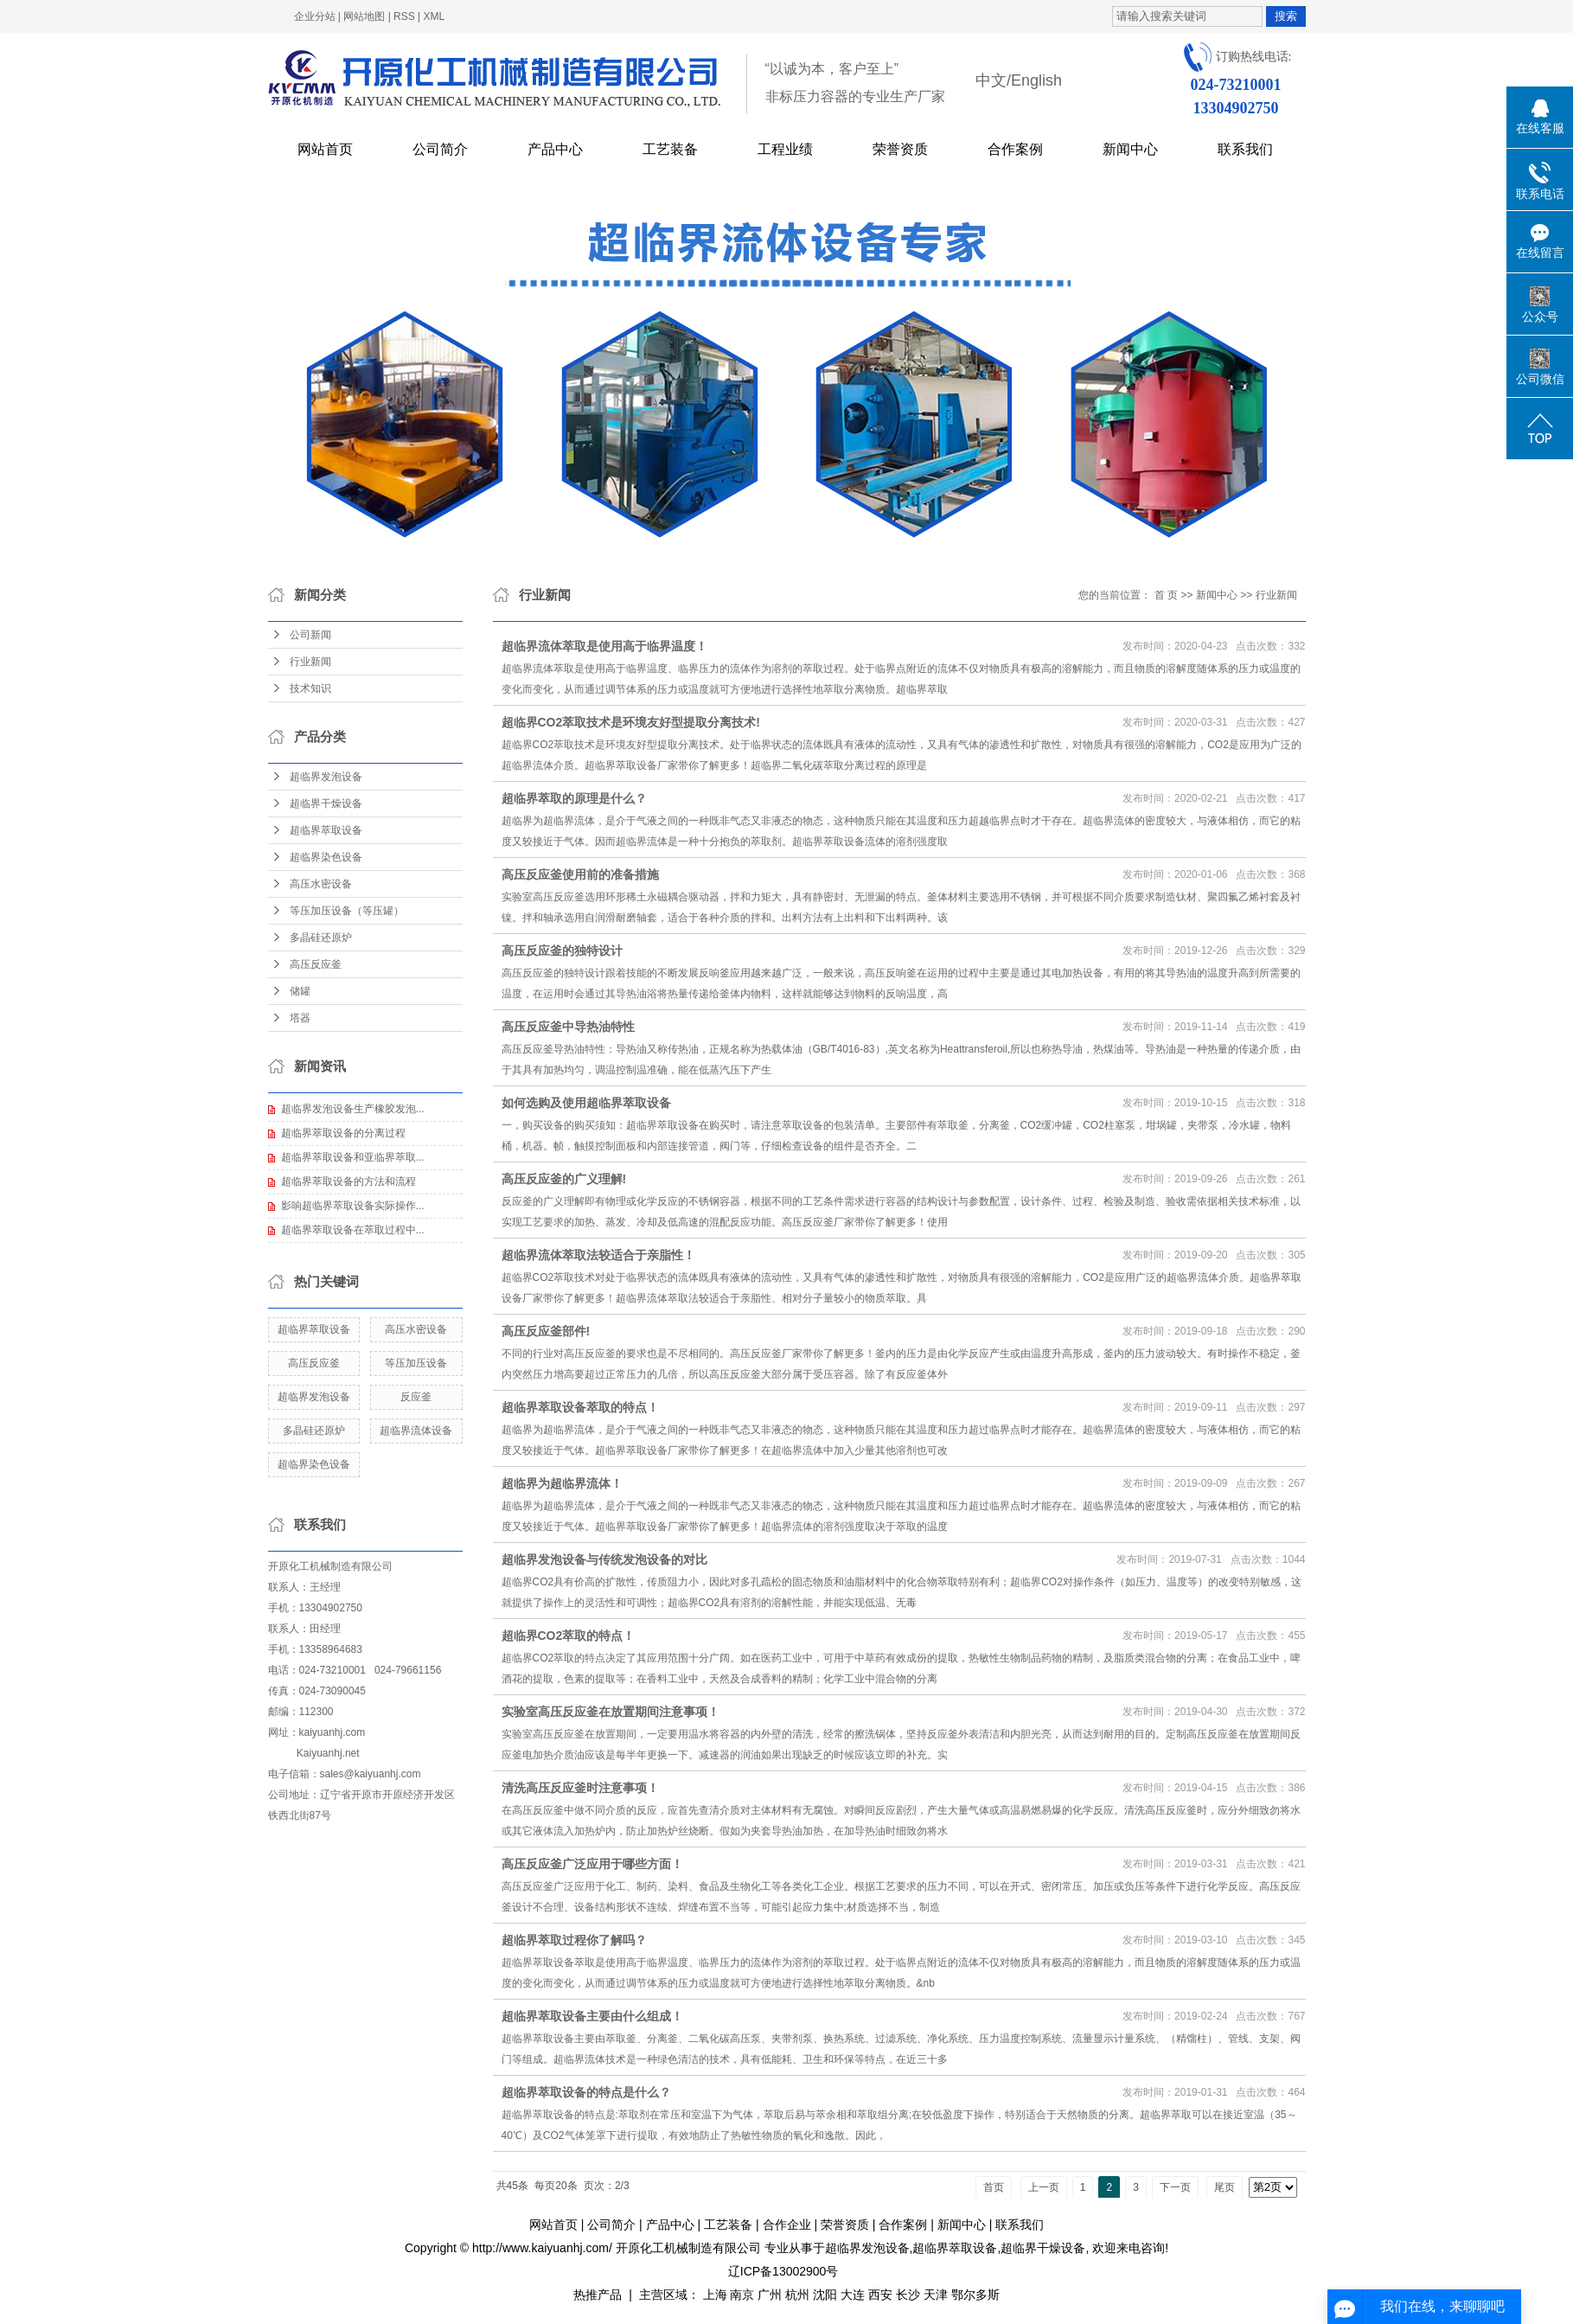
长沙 (908, 2295)
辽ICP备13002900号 (783, 2271)
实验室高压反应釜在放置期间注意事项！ (610, 1712)
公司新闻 (310, 635)
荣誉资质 (900, 149)
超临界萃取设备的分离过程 (343, 1133)
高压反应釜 (316, 964)
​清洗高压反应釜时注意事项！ (580, 1788)
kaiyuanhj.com (332, 1732)
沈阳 (825, 2295)
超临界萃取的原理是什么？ (574, 798)
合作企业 (787, 2224)
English (1036, 80)
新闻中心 (1130, 149)
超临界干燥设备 (326, 803)
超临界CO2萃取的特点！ (569, 1635)
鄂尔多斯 (975, 2295)
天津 (936, 2295)
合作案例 (1015, 149)
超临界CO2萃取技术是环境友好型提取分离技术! (631, 722)
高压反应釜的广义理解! (564, 1179)
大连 (853, 2295)
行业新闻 (310, 662)
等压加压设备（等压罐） (347, 911)
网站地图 (364, 16)
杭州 (797, 2295)
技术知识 (310, 688)
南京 (742, 2295)
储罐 (300, 991)
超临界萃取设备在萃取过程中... (353, 1230)
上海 (715, 2295)
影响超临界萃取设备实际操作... (353, 1206)
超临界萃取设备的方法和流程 (348, 1181)
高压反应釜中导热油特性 (568, 1027)
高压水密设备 (321, 884)
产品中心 (555, 149)
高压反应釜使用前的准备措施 (580, 874)
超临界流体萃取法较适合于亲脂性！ (598, 1255)
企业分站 (315, 16)
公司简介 (440, 149)
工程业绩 (785, 149)
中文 (991, 80)
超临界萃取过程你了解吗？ (574, 1940)
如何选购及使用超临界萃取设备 (586, 1103)
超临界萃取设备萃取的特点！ (580, 1407)
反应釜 (416, 1397)
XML (434, 16)
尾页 (1224, 2187)
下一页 (1175, 2187)
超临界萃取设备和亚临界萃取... (353, 1157)
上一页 (1043, 2187)
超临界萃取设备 (326, 830)
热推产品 (597, 2295)
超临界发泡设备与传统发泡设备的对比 (604, 1559)
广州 (770, 2295)
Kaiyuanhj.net (328, 1753)
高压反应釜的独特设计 (562, 950)
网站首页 (325, 149)
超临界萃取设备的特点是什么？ (586, 2092)
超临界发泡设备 (326, 777)
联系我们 (1245, 149)
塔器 (300, 1018)
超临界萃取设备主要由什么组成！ (592, 2016)
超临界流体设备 (416, 1430)
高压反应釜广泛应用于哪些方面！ (592, 1864)
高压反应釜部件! (546, 1331)
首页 (993, 2187)
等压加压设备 (416, 1363)
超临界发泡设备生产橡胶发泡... (353, 1109)
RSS (404, 16)
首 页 (1166, 595)
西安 (880, 2295)
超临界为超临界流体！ (562, 1483)
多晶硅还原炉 (321, 938)
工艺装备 (670, 149)
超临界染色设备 (326, 857)
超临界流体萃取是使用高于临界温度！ (604, 646)
